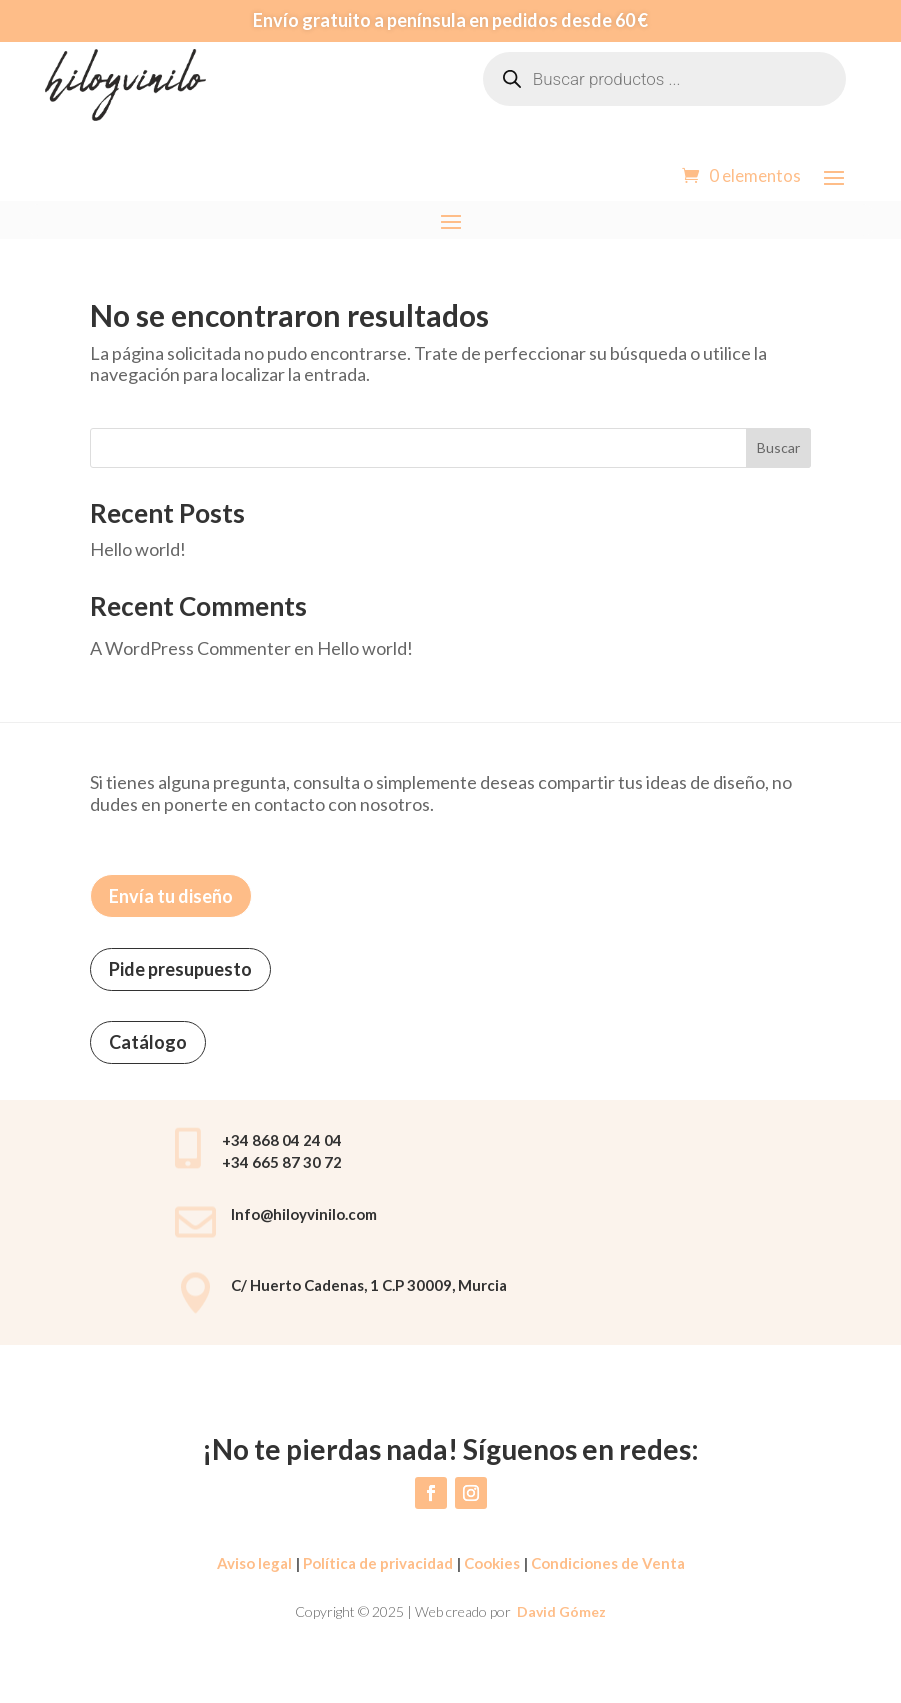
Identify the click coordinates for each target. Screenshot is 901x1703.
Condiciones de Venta (608, 1563)
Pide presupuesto (180, 969)
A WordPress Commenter (190, 648)
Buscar (778, 447)
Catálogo (148, 1042)
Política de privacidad (376, 1563)
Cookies (492, 1563)
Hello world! (138, 549)
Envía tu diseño (171, 896)
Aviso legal (254, 1563)
